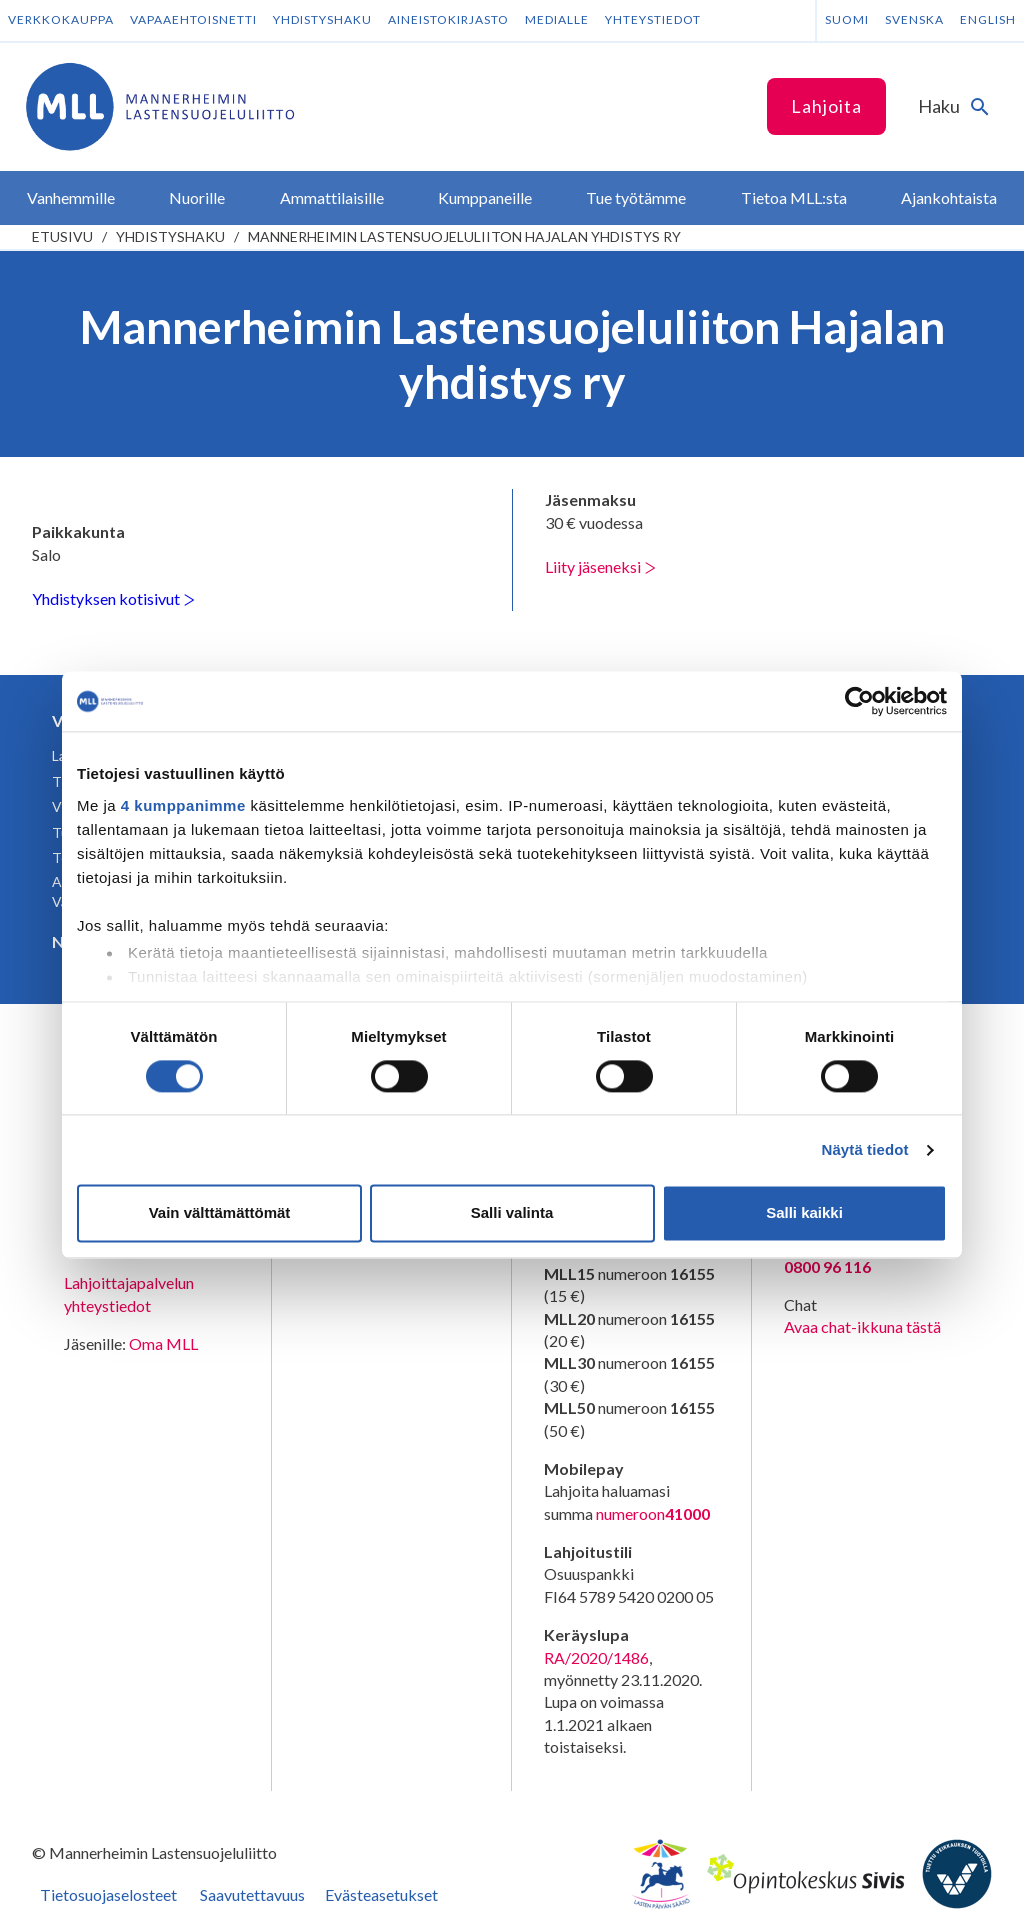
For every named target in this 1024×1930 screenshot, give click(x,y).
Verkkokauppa (61, 19)
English (988, 19)
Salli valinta (512, 1213)
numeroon (653, 1514)
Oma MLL (163, 1343)
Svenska (914, 19)
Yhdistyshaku (322, 19)
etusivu (62, 236)
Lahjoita (826, 106)
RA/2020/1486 (596, 1657)
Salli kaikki (804, 1213)
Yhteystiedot (653, 19)
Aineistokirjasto (448, 19)
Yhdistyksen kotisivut (113, 598)
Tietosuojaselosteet (108, 1894)
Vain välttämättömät (220, 1213)
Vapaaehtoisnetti (193, 19)
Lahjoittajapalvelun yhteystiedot (129, 1293)
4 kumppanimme (183, 805)
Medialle (557, 19)
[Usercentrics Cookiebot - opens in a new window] (859, 701)
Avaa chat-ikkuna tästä (862, 1326)
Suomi (847, 19)
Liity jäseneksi (600, 566)
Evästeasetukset (381, 1894)
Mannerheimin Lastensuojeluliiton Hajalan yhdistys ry (464, 236)
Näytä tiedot (865, 1149)
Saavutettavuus (252, 1894)
